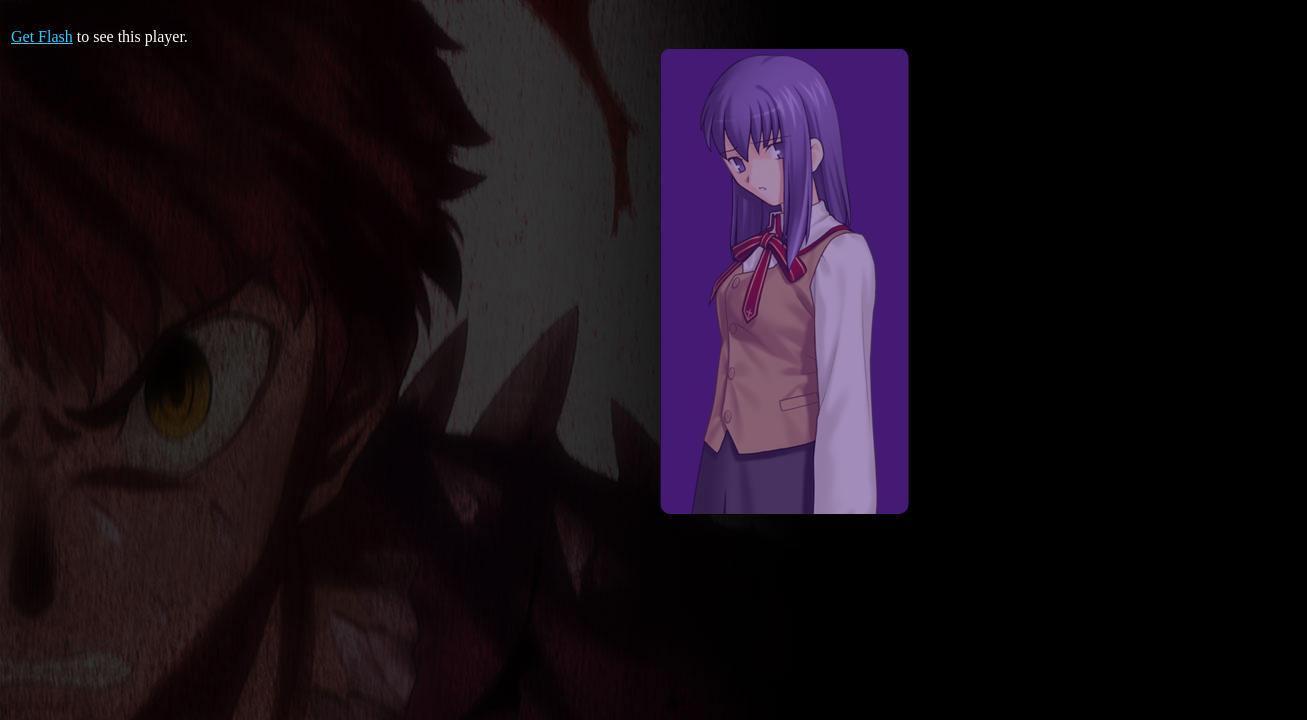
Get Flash (42, 36)
